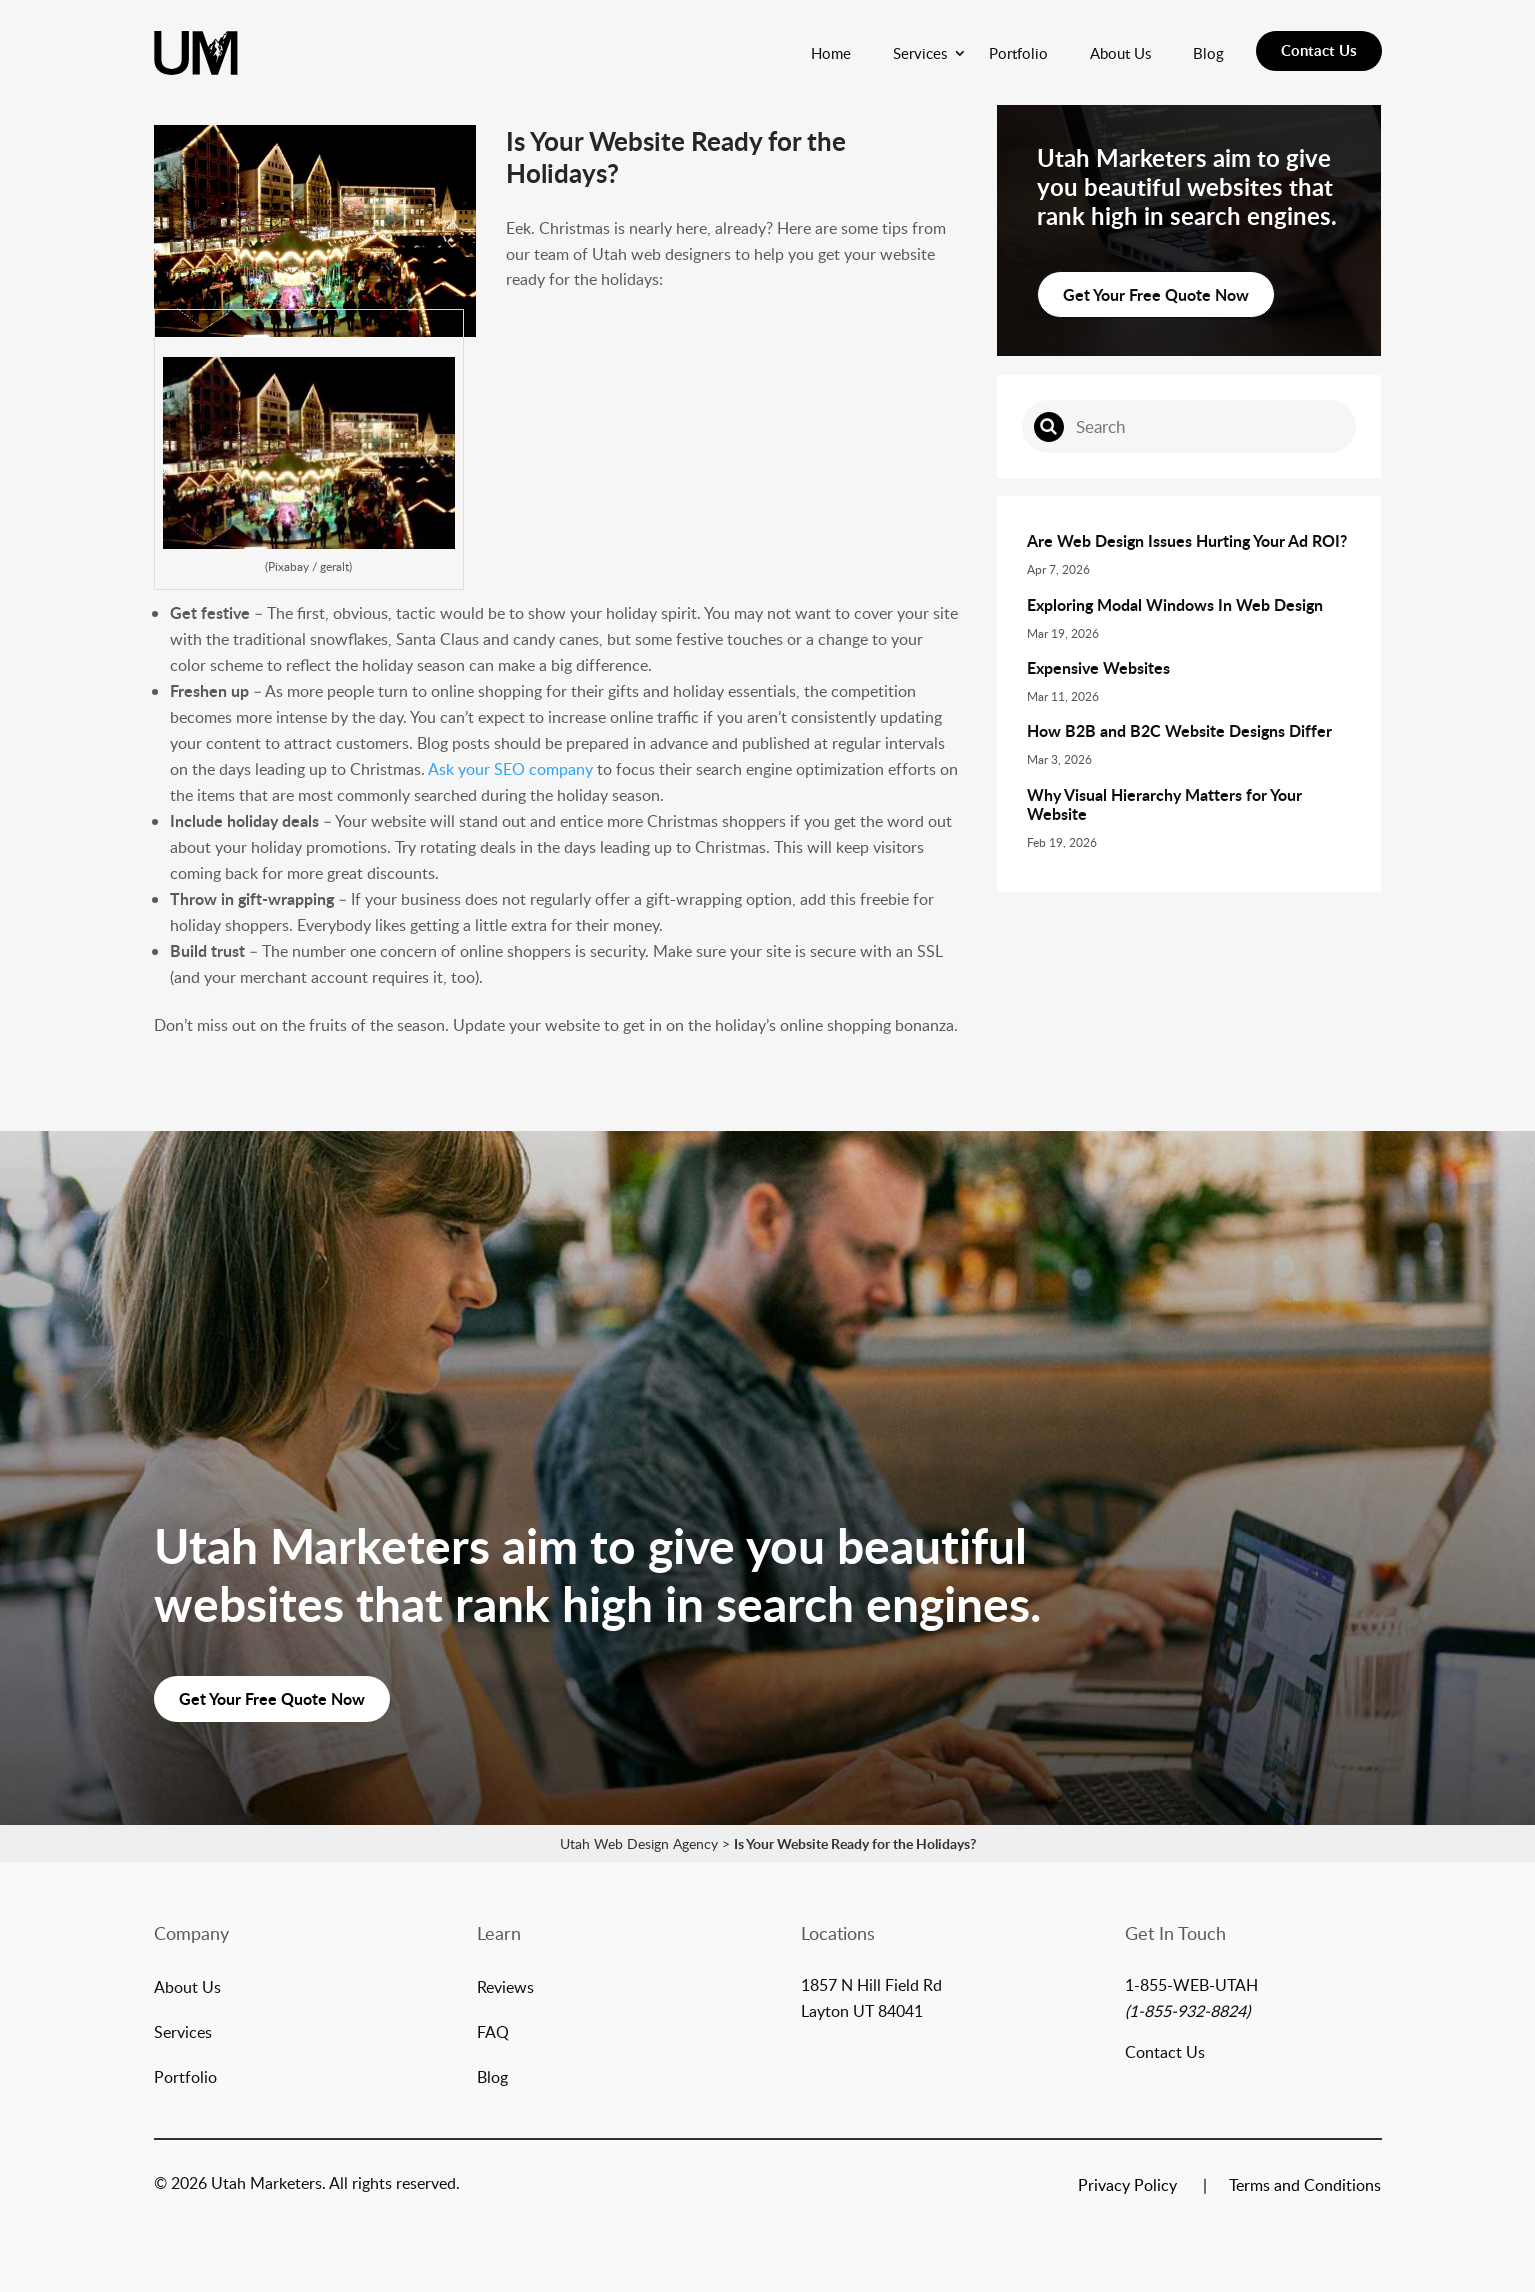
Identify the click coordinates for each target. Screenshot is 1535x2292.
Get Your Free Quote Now (1156, 294)
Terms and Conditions (1305, 2187)
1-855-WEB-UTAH (1191, 1985)
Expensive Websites (1098, 667)
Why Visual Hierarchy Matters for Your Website (1164, 804)
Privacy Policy (1127, 2187)
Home (831, 53)
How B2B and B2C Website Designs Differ (1179, 730)
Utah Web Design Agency (639, 1843)
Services (920, 53)
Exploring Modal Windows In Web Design (1175, 604)
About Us (1120, 53)
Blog (1208, 53)
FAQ (493, 2034)
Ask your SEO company (510, 769)
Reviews (505, 1989)
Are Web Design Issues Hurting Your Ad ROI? (1187, 540)
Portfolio (1018, 53)
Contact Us (1319, 50)
